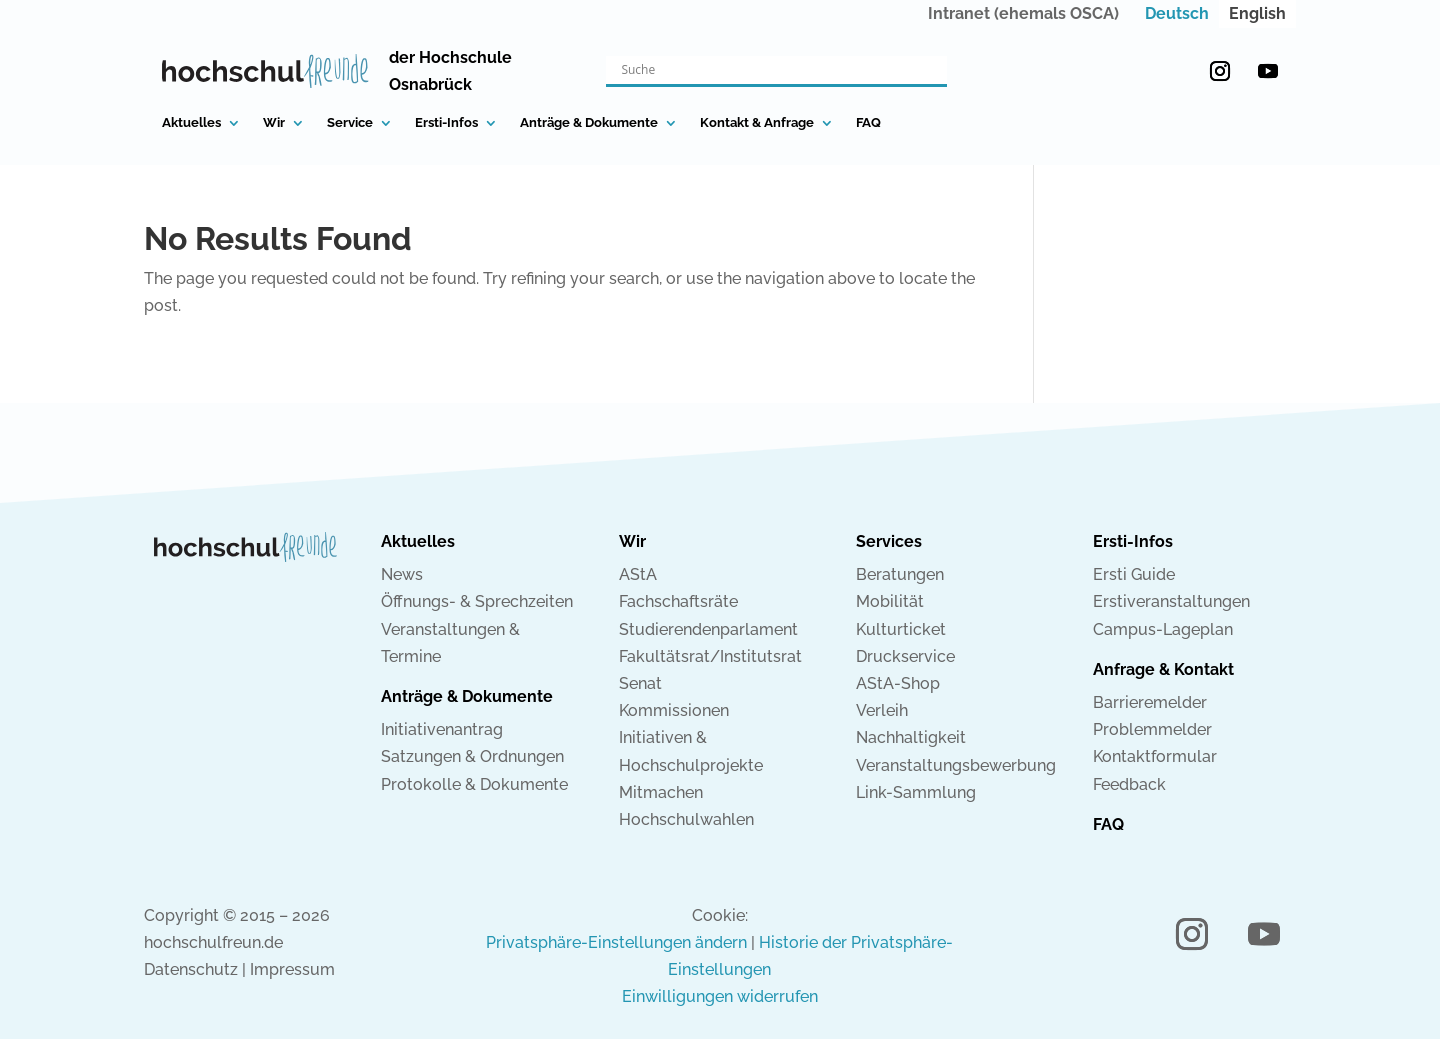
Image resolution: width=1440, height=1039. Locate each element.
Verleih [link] (882, 710)
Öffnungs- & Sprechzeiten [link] (477, 601)
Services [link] (889, 541)
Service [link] (350, 123)
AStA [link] (638, 574)
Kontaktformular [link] (1155, 756)
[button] (1220, 71)
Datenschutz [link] (191, 969)
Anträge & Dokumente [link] (589, 123)
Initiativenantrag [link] (442, 729)
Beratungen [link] (900, 574)
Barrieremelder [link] (1150, 702)
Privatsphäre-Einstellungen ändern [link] (616, 942)
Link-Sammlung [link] (916, 792)
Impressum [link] (292, 969)
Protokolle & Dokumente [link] (474, 784)
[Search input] (767, 70)
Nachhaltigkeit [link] (911, 737)
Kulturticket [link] (901, 629)
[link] (1177, 14)
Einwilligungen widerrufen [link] (720, 996)
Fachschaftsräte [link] (678, 601)
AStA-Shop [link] (898, 683)
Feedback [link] (1129, 784)
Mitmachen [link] (661, 792)
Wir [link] (274, 123)
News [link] (402, 574)
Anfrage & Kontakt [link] (1163, 669)
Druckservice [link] (905, 656)
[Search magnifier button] (933, 70)
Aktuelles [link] (191, 123)
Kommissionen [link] (674, 710)
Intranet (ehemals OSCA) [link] (1023, 13)
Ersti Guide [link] (1134, 574)
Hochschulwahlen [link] (686, 819)
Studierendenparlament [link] (708, 629)
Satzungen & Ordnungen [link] (472, 756)
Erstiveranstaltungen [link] (1171, 601)
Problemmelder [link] (1152, 729)
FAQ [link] (868, 123)
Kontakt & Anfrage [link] (757, 123)
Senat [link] (640, 683)
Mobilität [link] (890, 601)
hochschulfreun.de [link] (213, 942)
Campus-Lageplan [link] (1163, 629)
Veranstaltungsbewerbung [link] (956, 765)
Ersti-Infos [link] (446, 123)
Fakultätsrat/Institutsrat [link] (710, 656)
